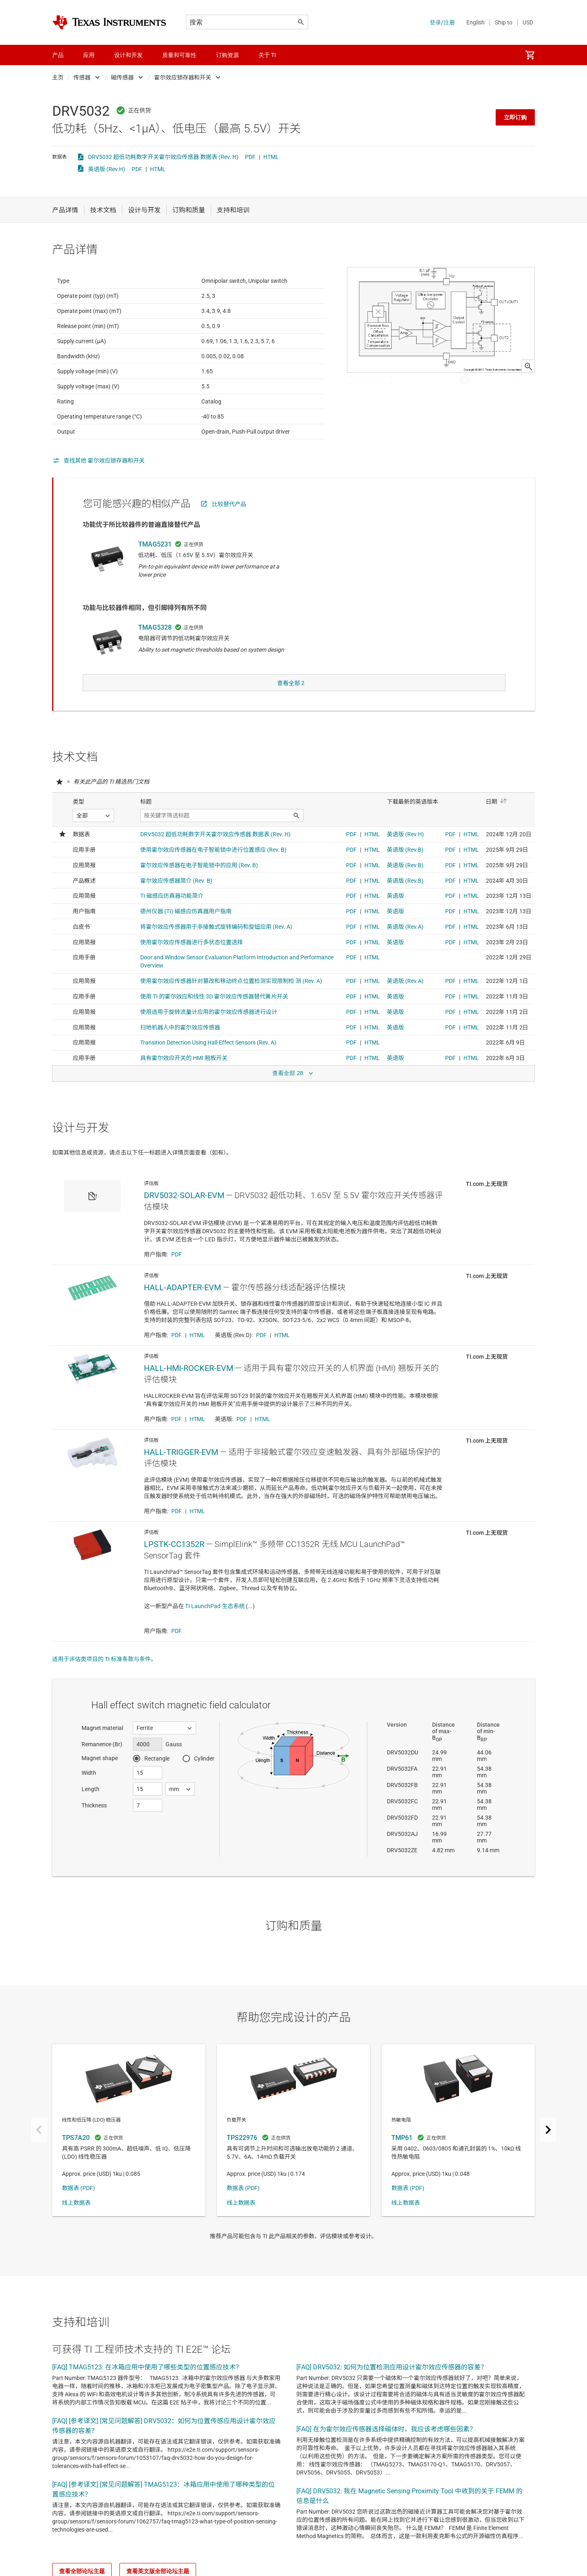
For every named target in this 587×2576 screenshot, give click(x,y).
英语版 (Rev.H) (106, 169)
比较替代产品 (229, 524)
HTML (271, 157)
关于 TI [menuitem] (267, 55)
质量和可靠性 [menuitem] (179, 55)
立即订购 (515, 117)
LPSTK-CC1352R (174, 1560)
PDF (250, 157)
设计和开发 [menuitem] (128, 55)
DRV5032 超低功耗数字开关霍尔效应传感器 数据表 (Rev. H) (163, 157)
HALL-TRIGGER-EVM (181, 1468)
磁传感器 (122, 77)
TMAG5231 (155, 564)
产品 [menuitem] (58, 55)
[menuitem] (530, 55)
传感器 (81, 77)
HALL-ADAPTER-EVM (182, 1304)
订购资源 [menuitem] (227, 55)
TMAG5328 (155, 647)
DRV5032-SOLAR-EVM (184, 1211)
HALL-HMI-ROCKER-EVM (188, 1384)
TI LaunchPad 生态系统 (215, 1622)
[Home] (109, 22)
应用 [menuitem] (89, 55)
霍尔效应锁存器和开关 (182, 77)
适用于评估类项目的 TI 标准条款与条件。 (104, 1675)
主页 (58, 77)
